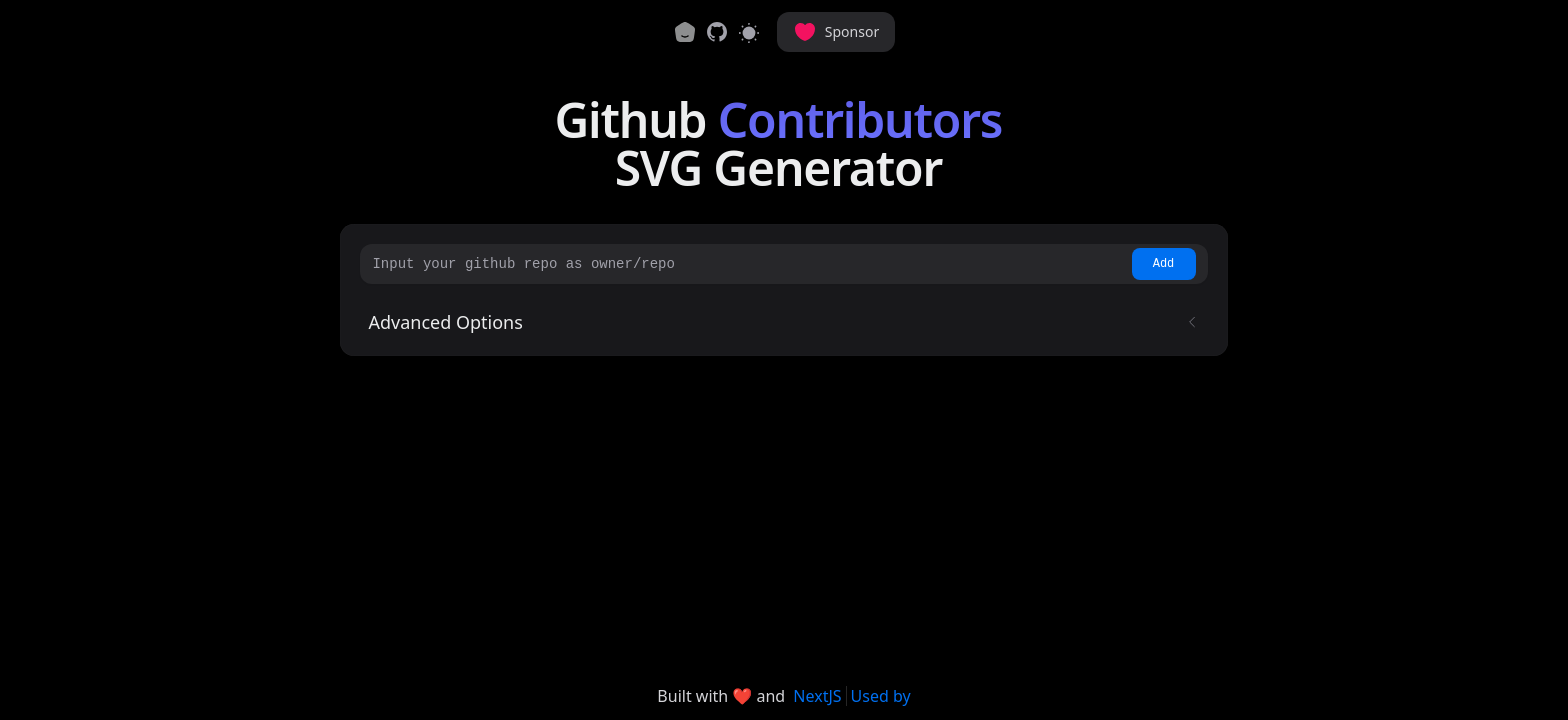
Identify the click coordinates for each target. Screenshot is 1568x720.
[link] (717, 32)
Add (1164, 264)
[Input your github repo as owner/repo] (748, 264)
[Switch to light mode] (749, 32)
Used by (881, 696)
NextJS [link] (817, 696)
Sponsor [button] (836, 32)
